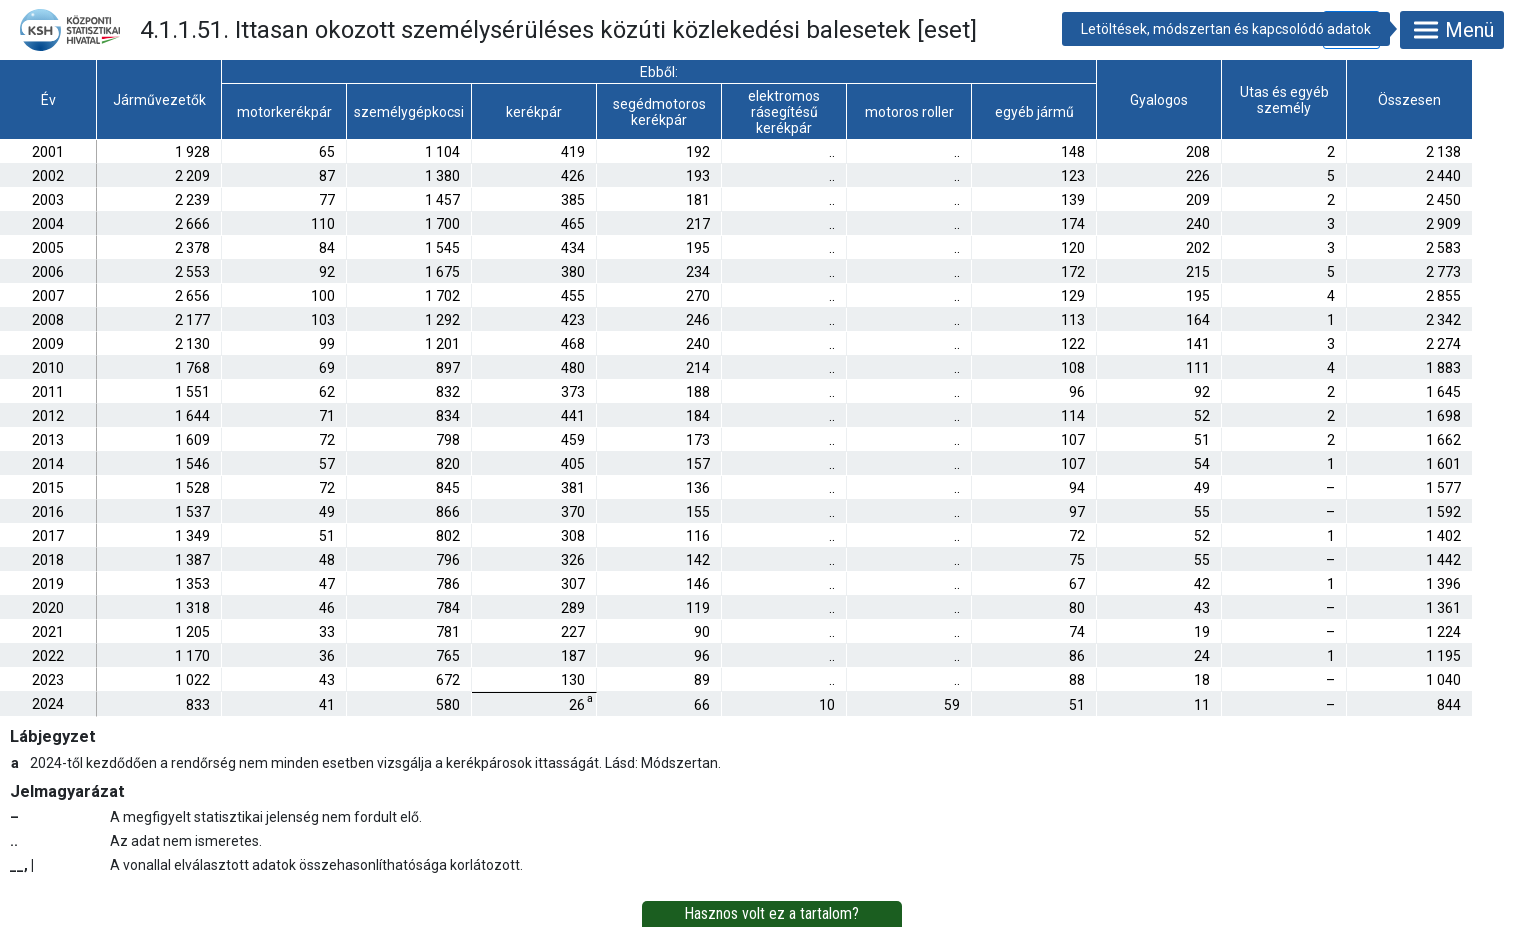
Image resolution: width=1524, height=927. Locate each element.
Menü (1452, 30)
